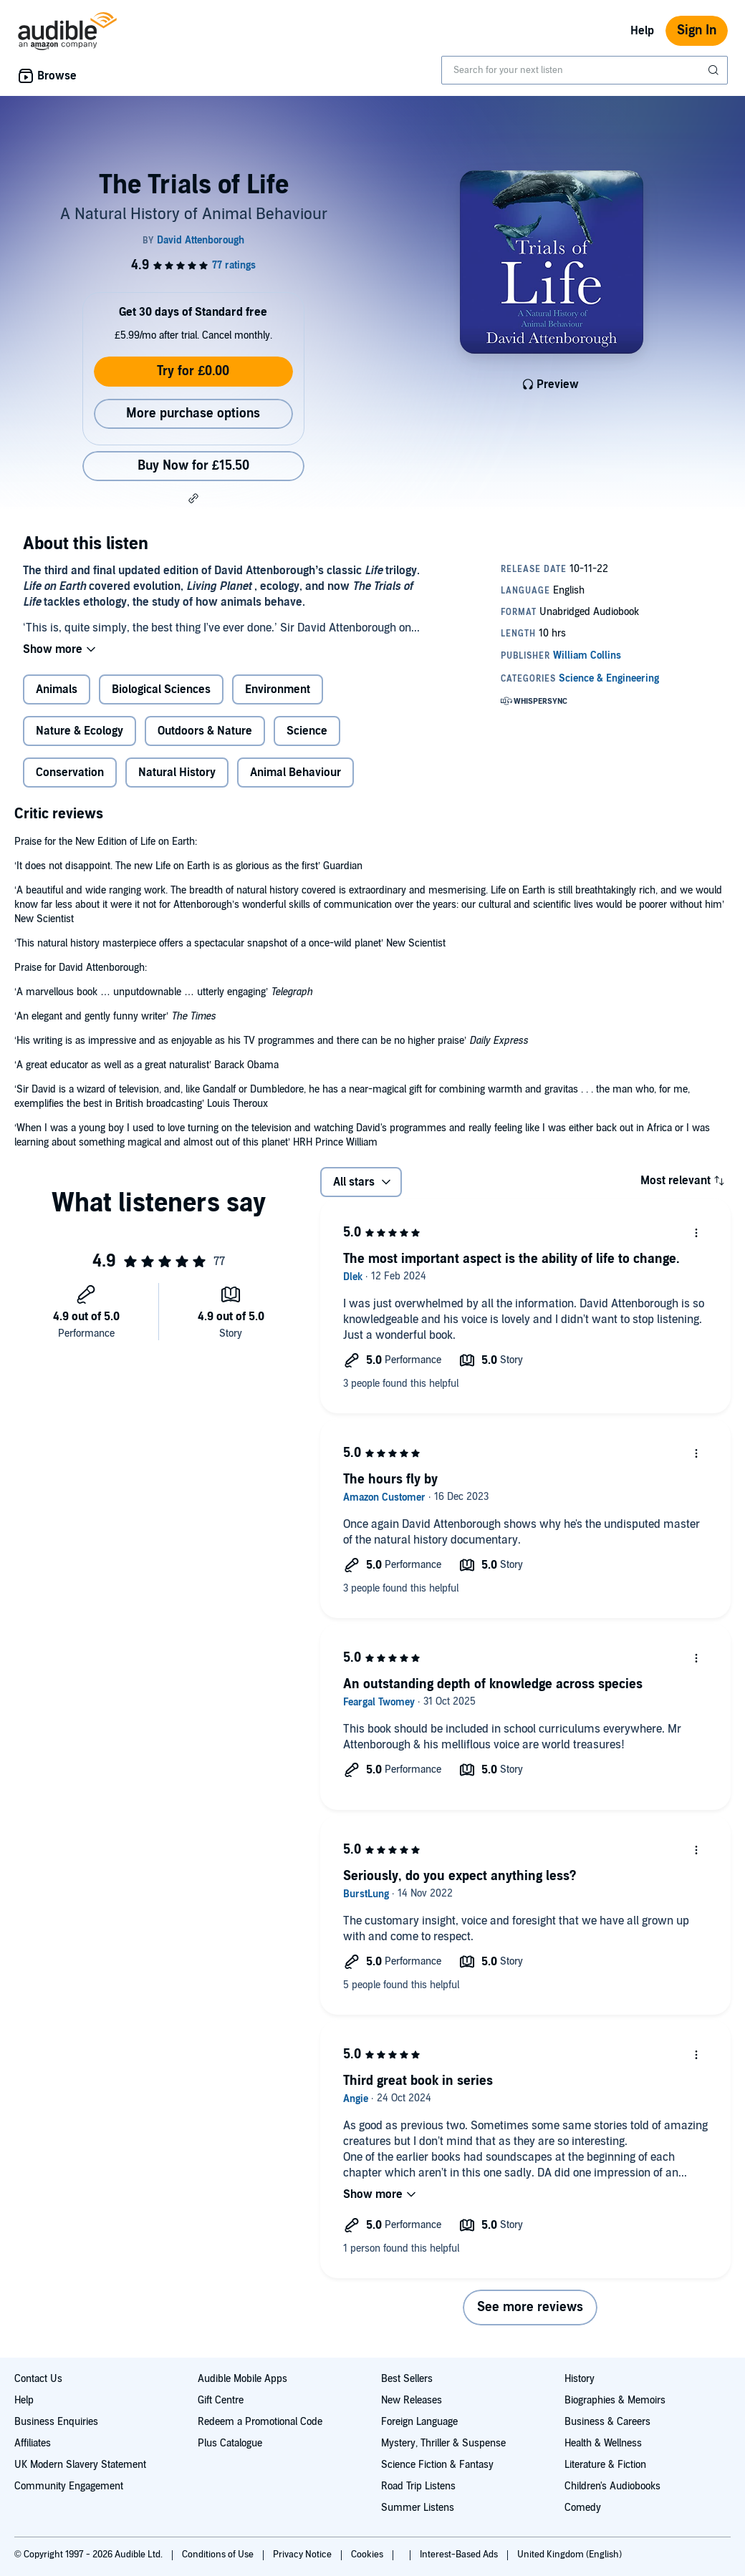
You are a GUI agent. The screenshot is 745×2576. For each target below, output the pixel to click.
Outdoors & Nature (205, 731)
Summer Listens (417, 2508)
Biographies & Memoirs (614, 2400)
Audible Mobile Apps (242, 2379)
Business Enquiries (56, 2422)
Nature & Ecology (79, 731)
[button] (193, 498)
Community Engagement (68, 2486)
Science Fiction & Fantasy (437, 2465)
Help (642, 31)
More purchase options (193, 413)
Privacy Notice (303, 2554)
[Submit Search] (715, 70)
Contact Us (38, 2379)
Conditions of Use (219, 2554)
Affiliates (32, 2443)
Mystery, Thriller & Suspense (443, 2443)
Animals (56, 689)
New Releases (411, 2400)
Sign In (696, 30)
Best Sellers (407, 2379)
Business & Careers (607, 2422)
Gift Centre (221, 2400)
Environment (277, 689)
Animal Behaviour (295, 772)
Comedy (582, 2508)
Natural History (177, 772)
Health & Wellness (603, 2443)
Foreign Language (419, 2422)
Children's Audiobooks (612, 2486)
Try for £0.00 (193, 371)
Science (307, 731)
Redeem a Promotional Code (260, 2422)
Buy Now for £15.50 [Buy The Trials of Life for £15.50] (193, 465)
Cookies (368, 2554)
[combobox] (584, 70)
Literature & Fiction (605, 2465)
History (579, 2379)
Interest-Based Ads (460, 2554)
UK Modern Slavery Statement (80, 2465)
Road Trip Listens (418, 2486)
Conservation (70, 772)
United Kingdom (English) (569, 2554)
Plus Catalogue (230, 2443)
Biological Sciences (161, 689)
